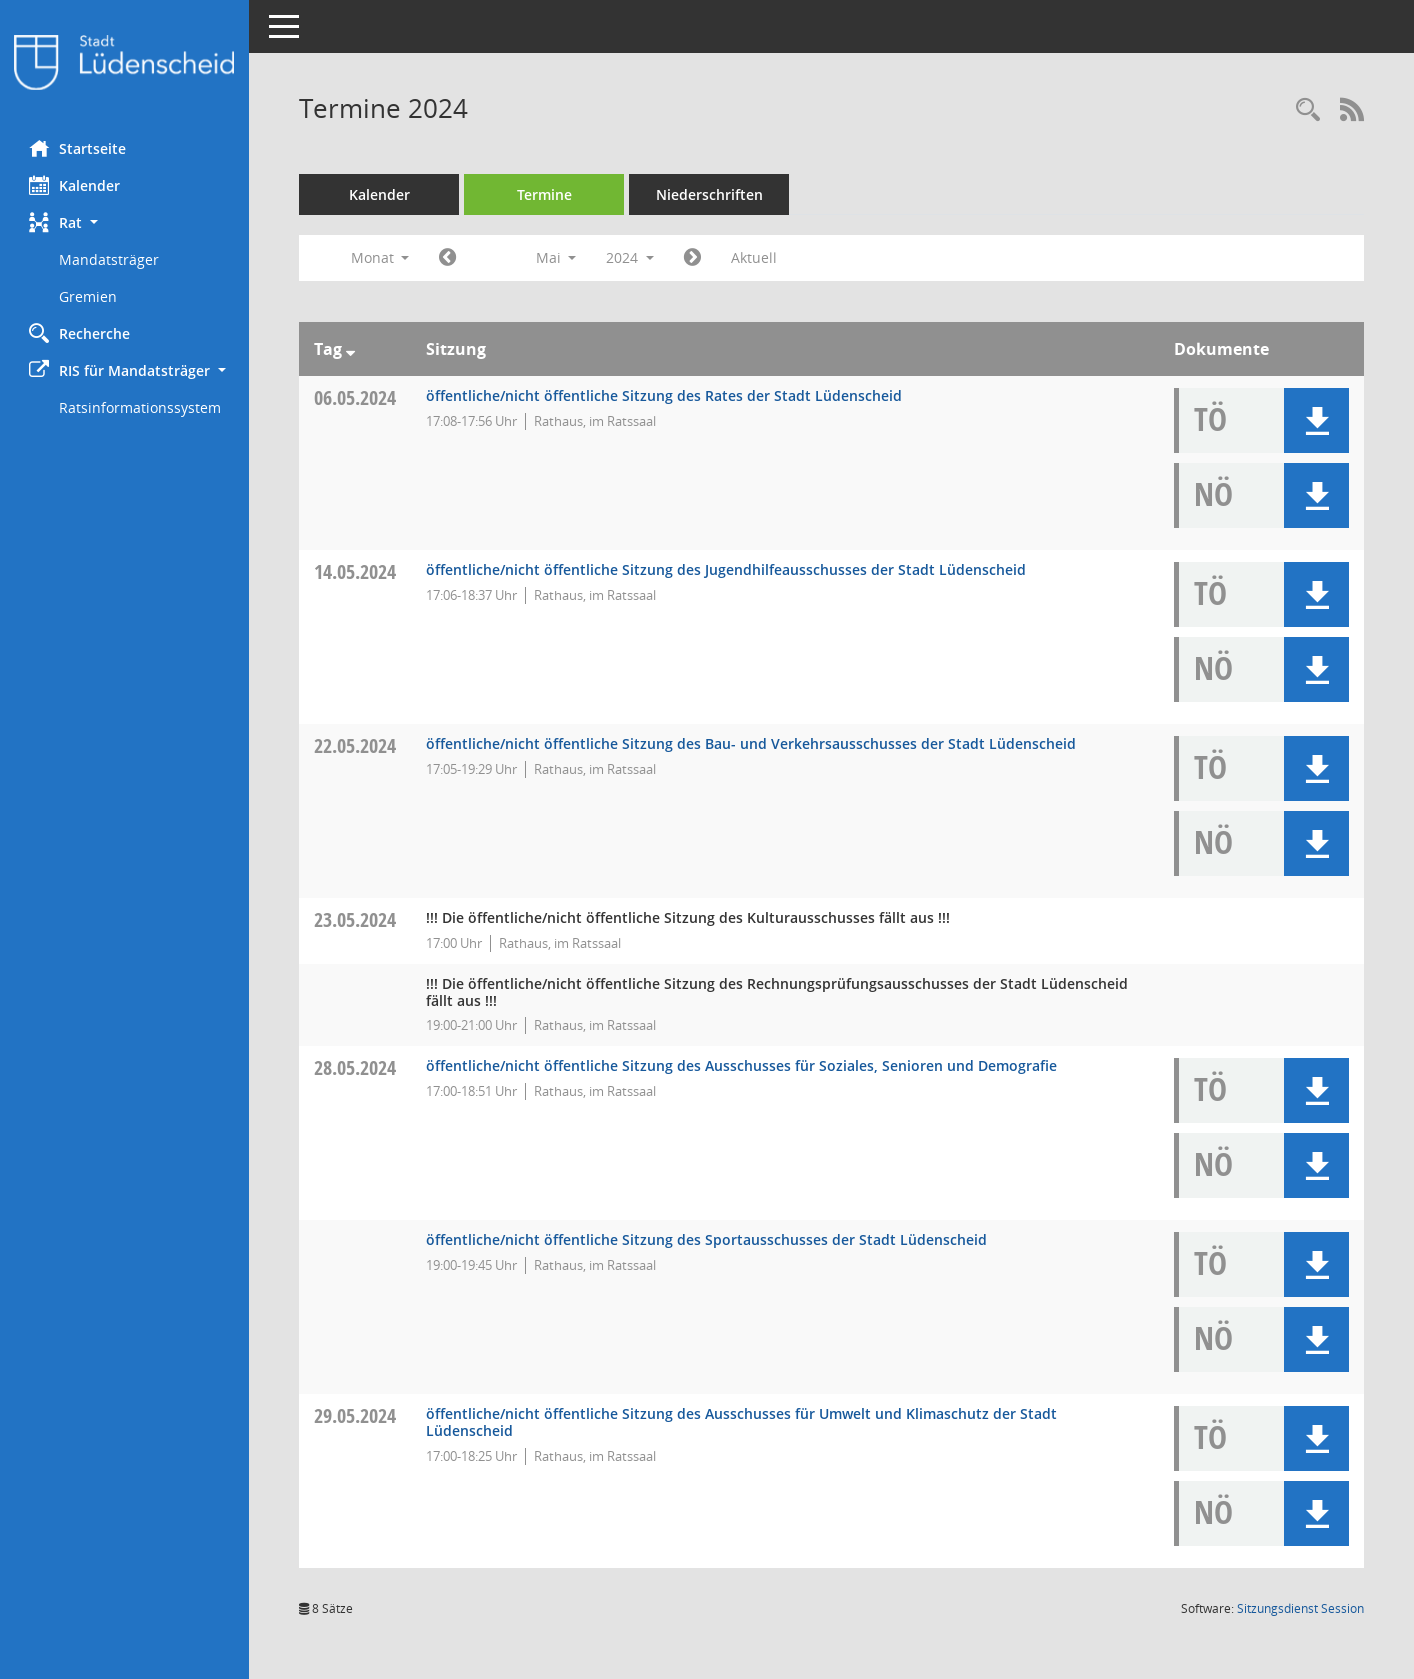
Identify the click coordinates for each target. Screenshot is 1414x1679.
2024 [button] (631, 257)
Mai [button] (556, 257)
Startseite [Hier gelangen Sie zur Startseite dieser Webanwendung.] (78, 148)
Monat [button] (380, 257)
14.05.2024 (356, 571)
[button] (125, 222)
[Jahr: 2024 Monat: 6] (693, 258)
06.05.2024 (356, 397)
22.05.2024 (356, 745)
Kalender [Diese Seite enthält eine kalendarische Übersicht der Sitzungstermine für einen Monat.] (75, 185)
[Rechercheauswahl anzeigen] (1308, 110)
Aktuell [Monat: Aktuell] (755, 257)
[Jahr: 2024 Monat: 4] (448, 258)
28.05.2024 (356, 1067)
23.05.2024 (356, 919)
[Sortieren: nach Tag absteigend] (351, 349)
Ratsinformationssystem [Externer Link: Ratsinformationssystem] (141, 407)
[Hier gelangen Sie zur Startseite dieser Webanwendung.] (125, 62)
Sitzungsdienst (1300, 1608)
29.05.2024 (356, 1415)
